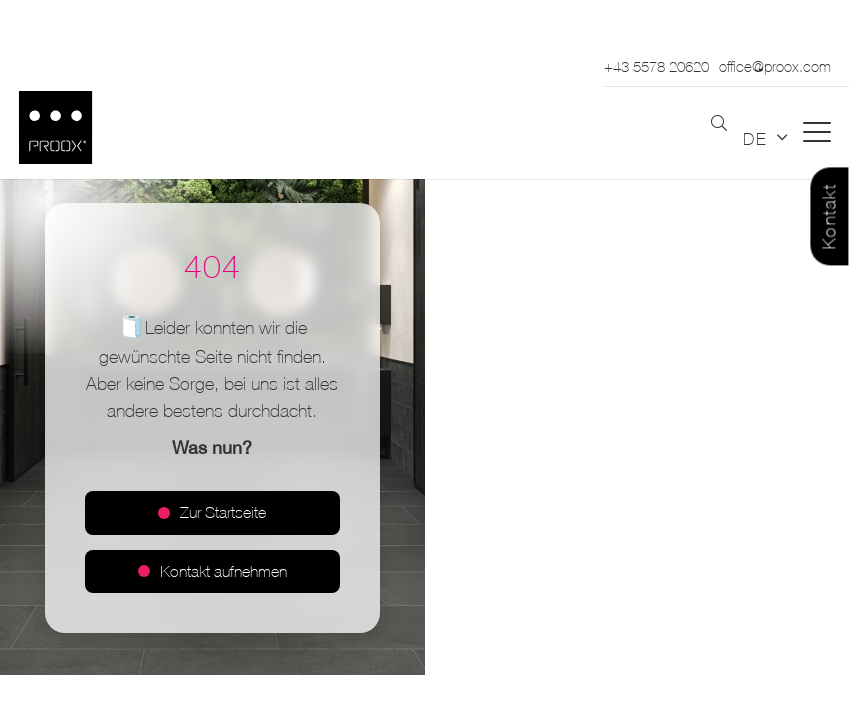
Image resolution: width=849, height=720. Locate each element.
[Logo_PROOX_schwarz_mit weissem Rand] (55, 127)
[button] (719, 124)
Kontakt (829, 217)
